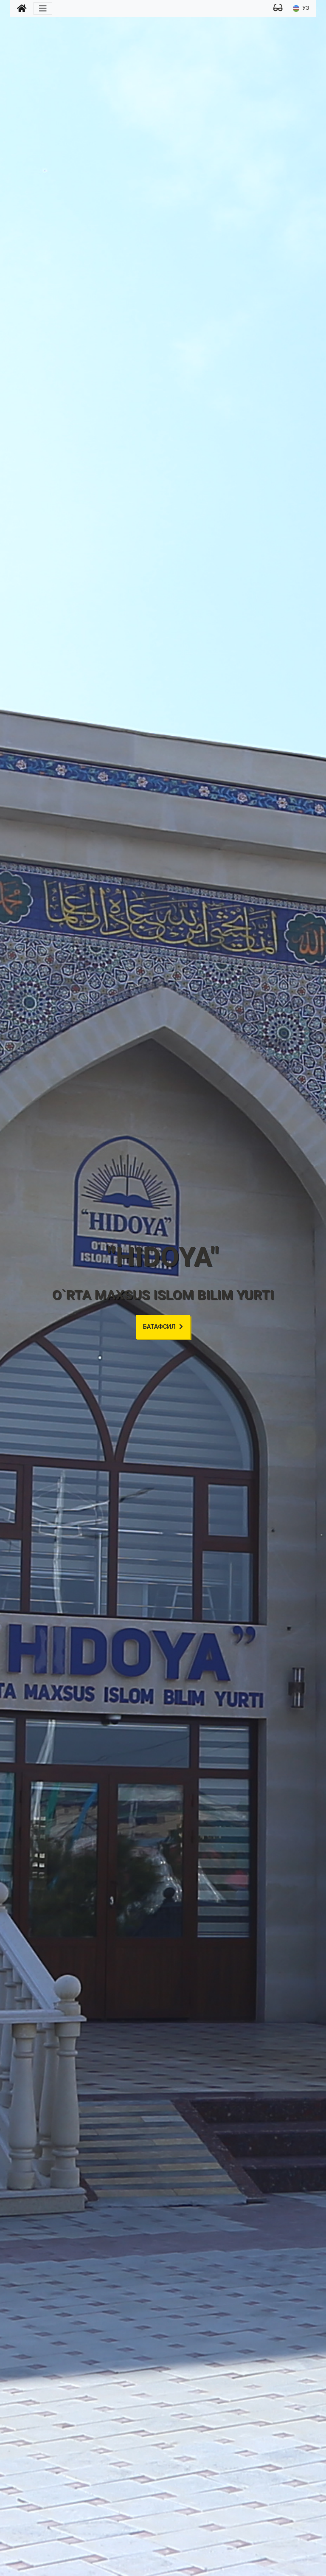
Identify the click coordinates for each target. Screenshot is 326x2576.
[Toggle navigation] (43, 8)
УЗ (301, 8)
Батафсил (163, 1326)
